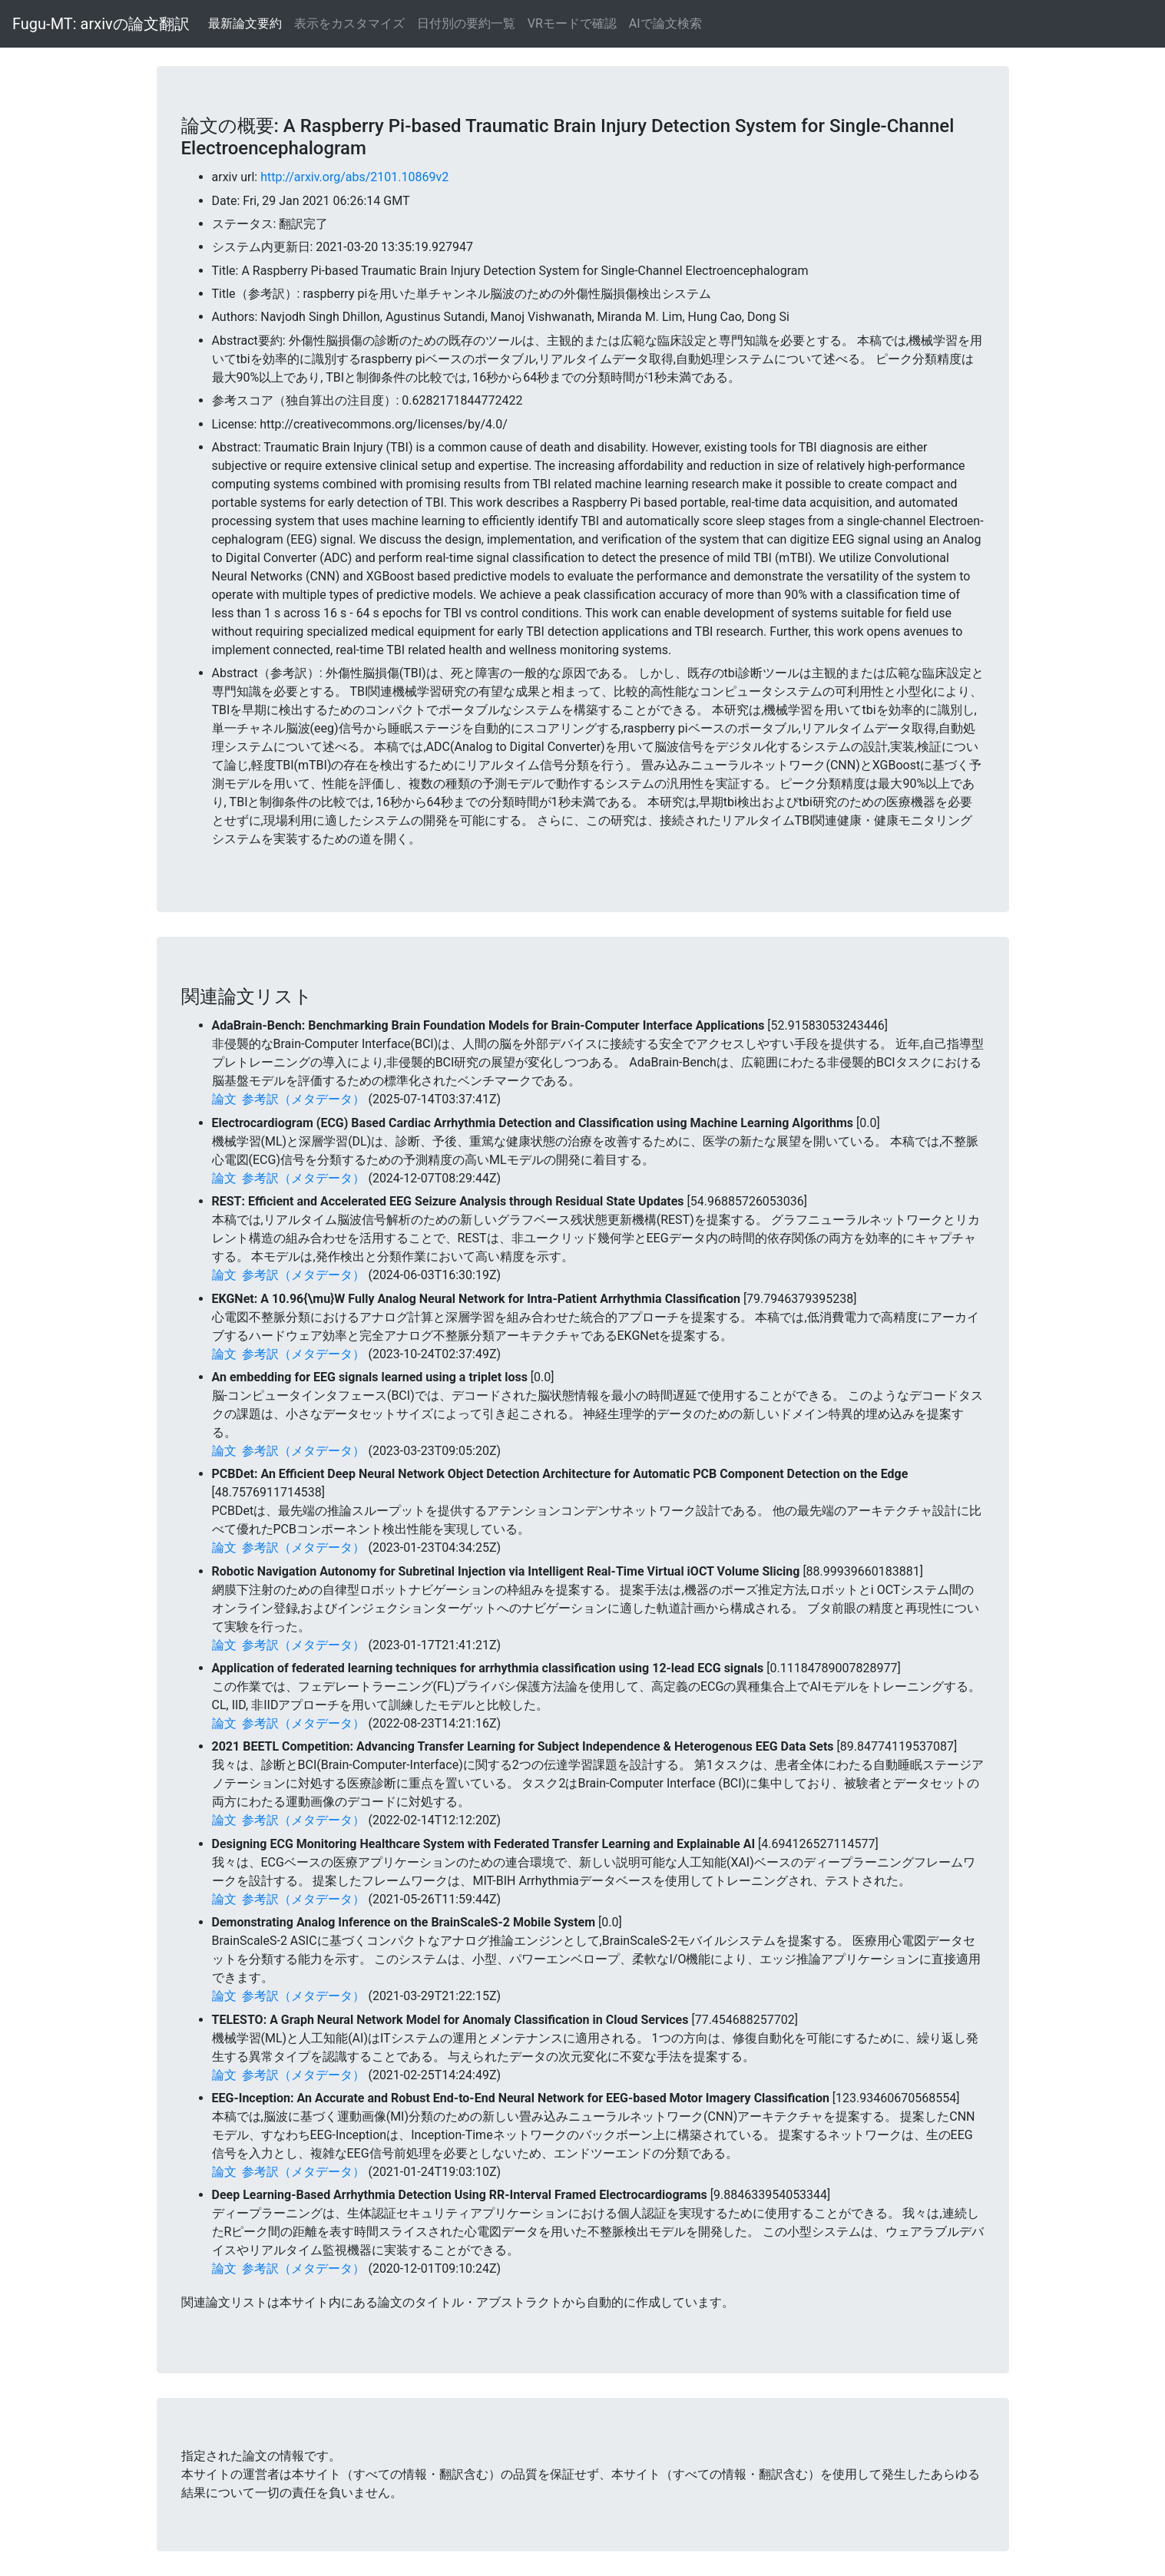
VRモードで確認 (572, 23)
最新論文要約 (245, 23)
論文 (224, 1099)
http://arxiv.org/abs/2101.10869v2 (354, 177)
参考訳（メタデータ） (303, 1099)
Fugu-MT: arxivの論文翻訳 (101, 24)
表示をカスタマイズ (349, 23)
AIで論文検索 (665, 23)
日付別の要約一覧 (466, 23)
